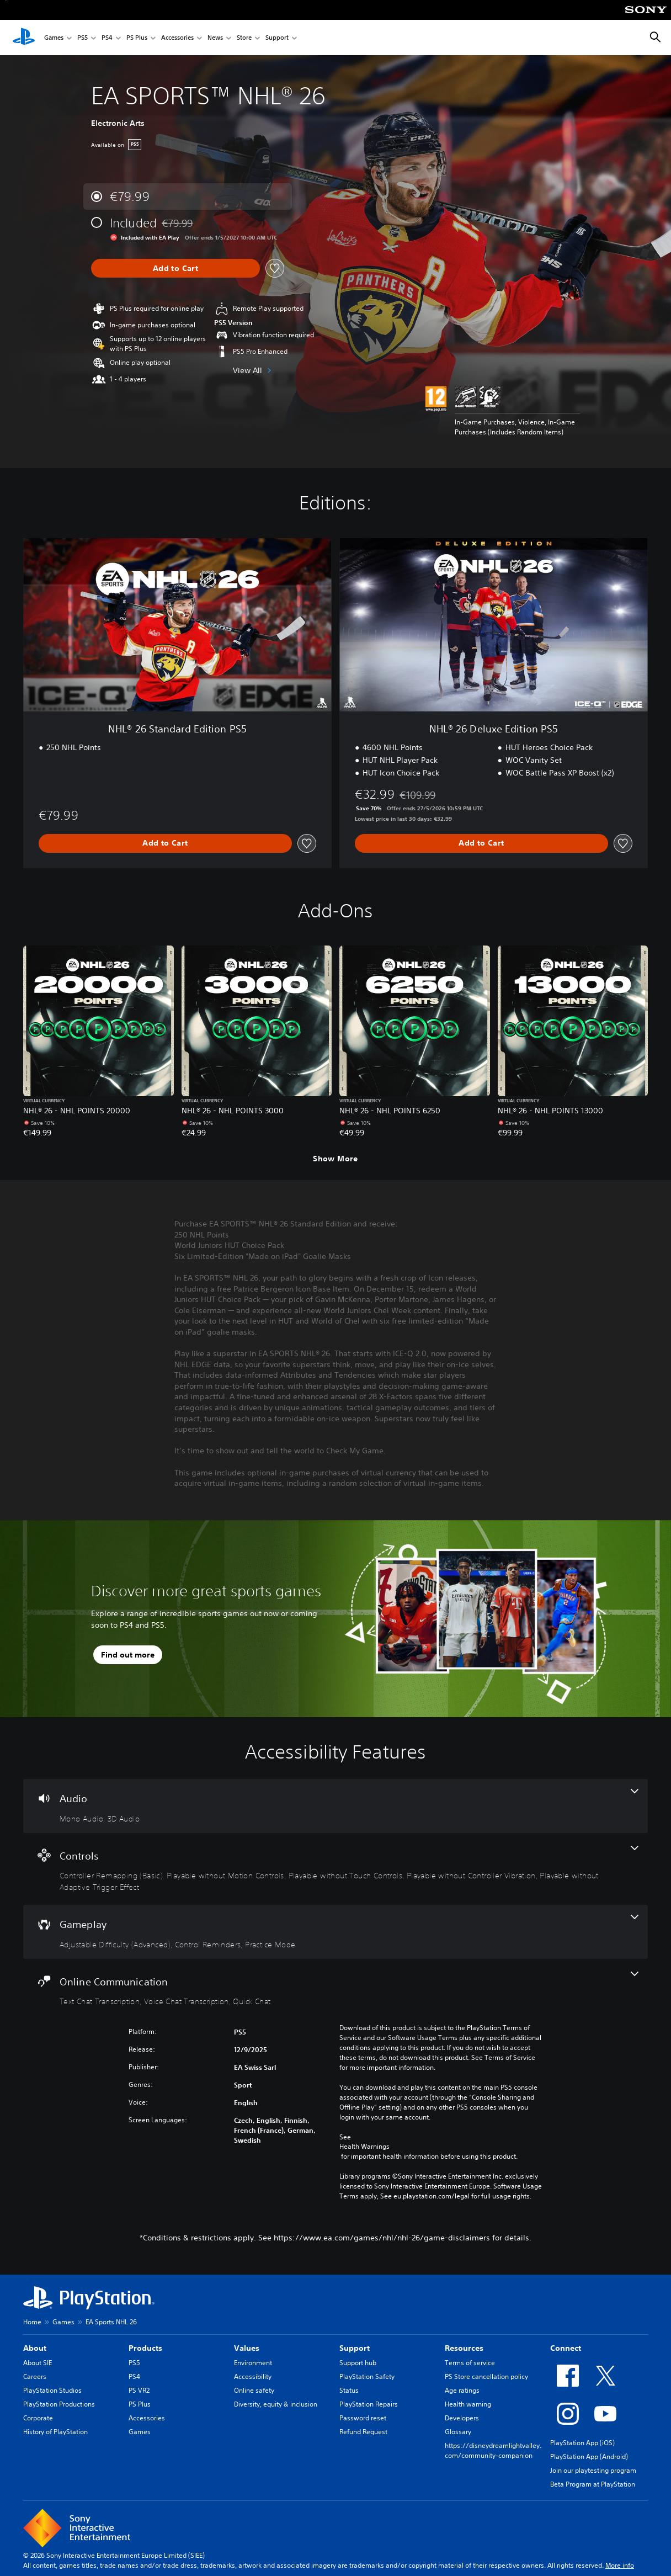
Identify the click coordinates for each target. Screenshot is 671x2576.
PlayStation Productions (59, 2404)
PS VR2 (139, 2390)
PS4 (107, 38)
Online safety (254, 2390)
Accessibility (252, 2376)
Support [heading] (354, 2348)
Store (244, 38)
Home (32, 2322)
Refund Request (363, 2431)
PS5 (82, 38)
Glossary (458, 2431)
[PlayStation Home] (24, 37)
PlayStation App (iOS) (582, 2442)
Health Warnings (364, 2146)
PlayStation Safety (367, 2376)
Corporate (38, 2418)
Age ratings (462, 2390)
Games (53, 38)
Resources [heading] (464, 2348)
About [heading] (34, 2348)
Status (349, 2390)
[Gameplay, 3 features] (335, 1932)
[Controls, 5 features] (335, 1869)
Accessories (177, 38)
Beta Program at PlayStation (592, 2484)
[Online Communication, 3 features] (335, 1989)
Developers (462, 2418)
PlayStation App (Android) (589, 2456)
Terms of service (470, 2362)
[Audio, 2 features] (335, 1806)
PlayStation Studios (52, 2390)
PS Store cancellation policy (486, 2376)
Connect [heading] (565, 2348)
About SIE (37, 2362)
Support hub (357, 2362)
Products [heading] (145, 2348)
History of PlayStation (55, 2431)
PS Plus (136, 38)
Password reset (362, 2418)
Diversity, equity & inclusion (275, 2404)
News (215, 38)
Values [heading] (246, 2348)
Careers (34, 2376)
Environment (253, 2362)
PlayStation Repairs (368, 2404)
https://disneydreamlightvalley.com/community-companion (493, 2450)
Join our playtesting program (593, 2470)
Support (277, 38)
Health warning (468, 2404)
